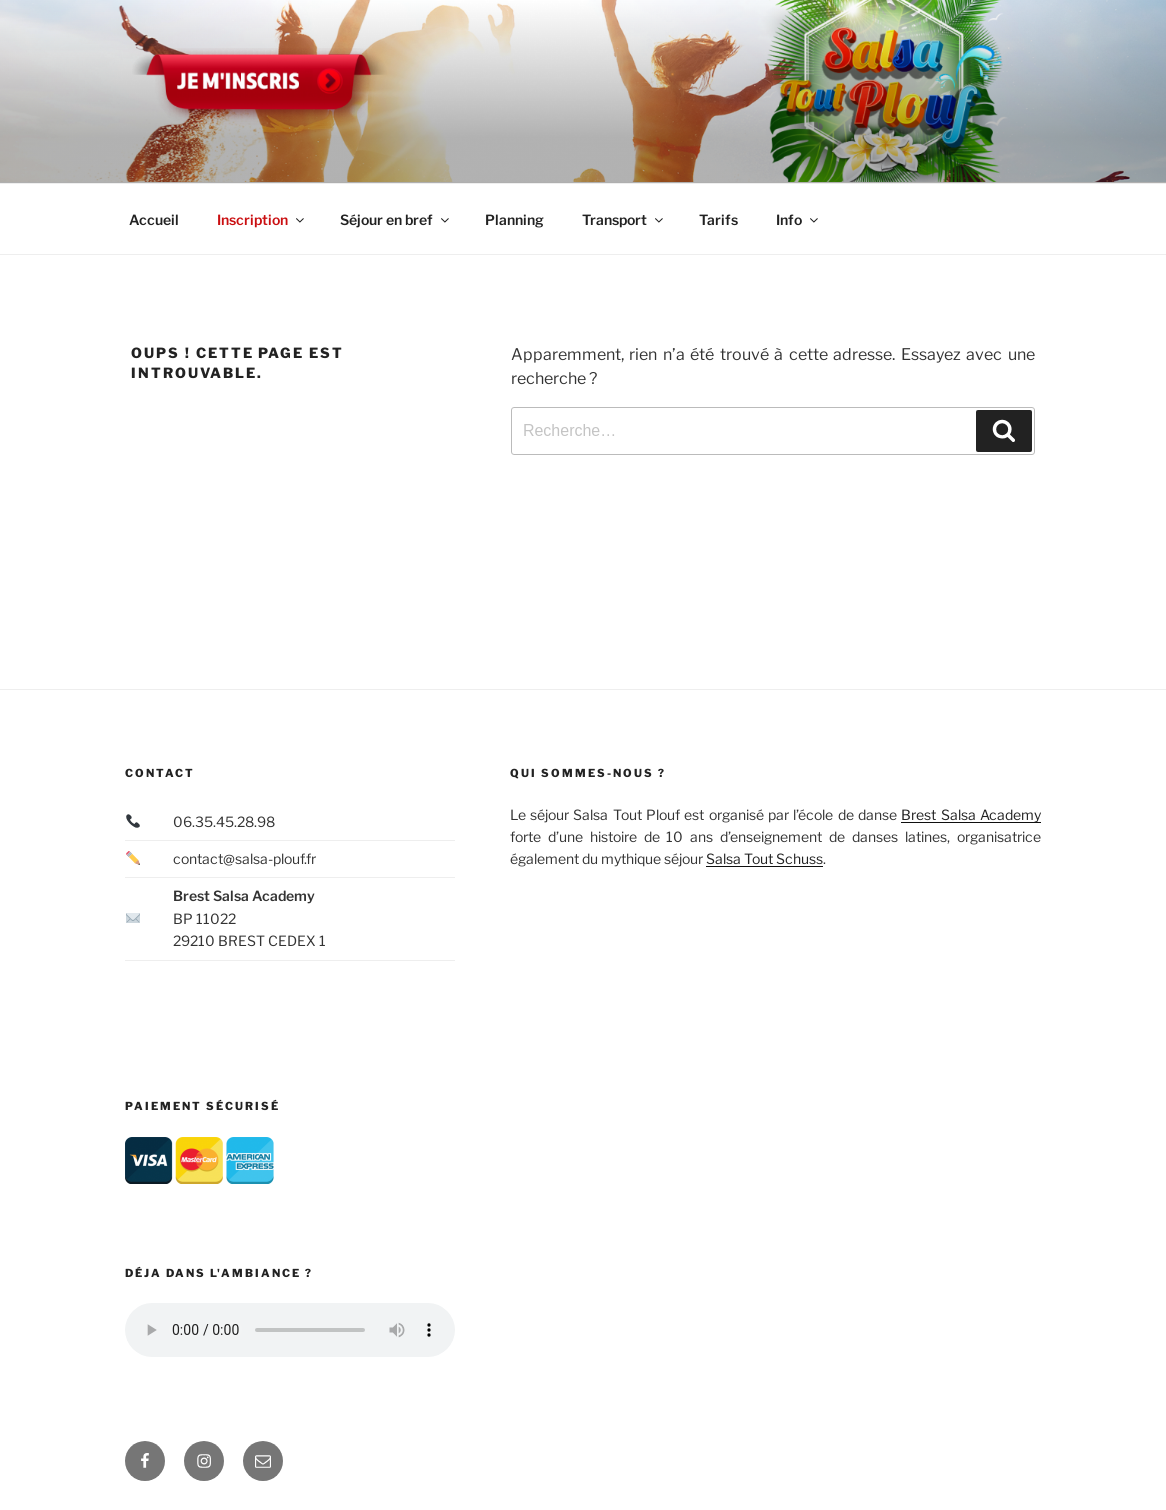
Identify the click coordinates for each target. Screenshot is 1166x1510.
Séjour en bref (396, 219)
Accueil (154, 219)
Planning (514, 219)
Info (798, 219)
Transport (624, 219)
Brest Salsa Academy (971, 814)
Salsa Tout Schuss (764, 858)
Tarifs (718, 219)
